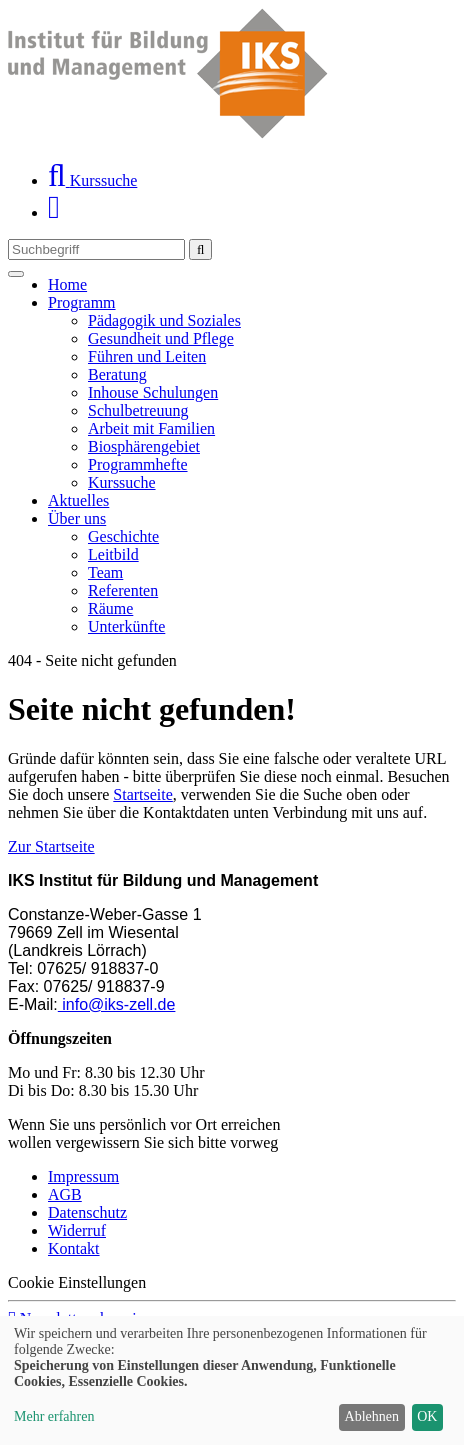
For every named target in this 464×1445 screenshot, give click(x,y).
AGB (65, 1194)
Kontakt (74, 1248)
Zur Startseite (51, 846)
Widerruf (77, 1230)
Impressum (83, 1176)
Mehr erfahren (54, 1416)
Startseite (143, 794)
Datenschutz (87, 1212)
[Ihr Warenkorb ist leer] (54, 212)
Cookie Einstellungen (77, 1282)
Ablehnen (372, 1416)
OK (427, 1416)
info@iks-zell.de (117, 1004)
